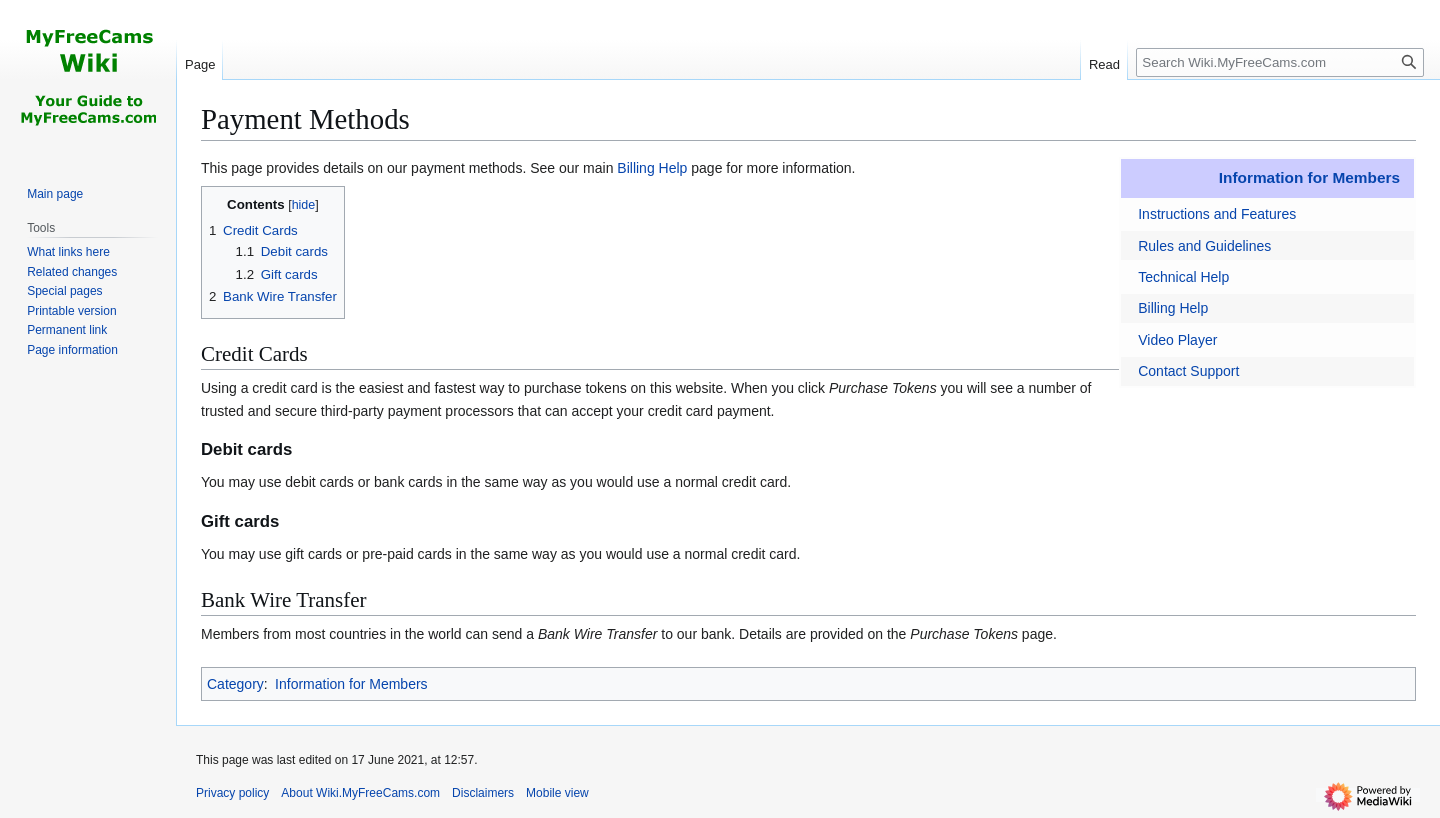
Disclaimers (483, 793)
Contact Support (1188, 371)
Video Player (1177, 340)
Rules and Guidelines (1204, 246)
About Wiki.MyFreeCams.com (360, 793)
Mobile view (557, 793)
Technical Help (1183, 277)
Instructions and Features (1217, 214)
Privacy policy (232, 793)
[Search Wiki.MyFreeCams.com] (1280, 62)
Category (235, 684)
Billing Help (1173, 308)
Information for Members (1309, 177)
